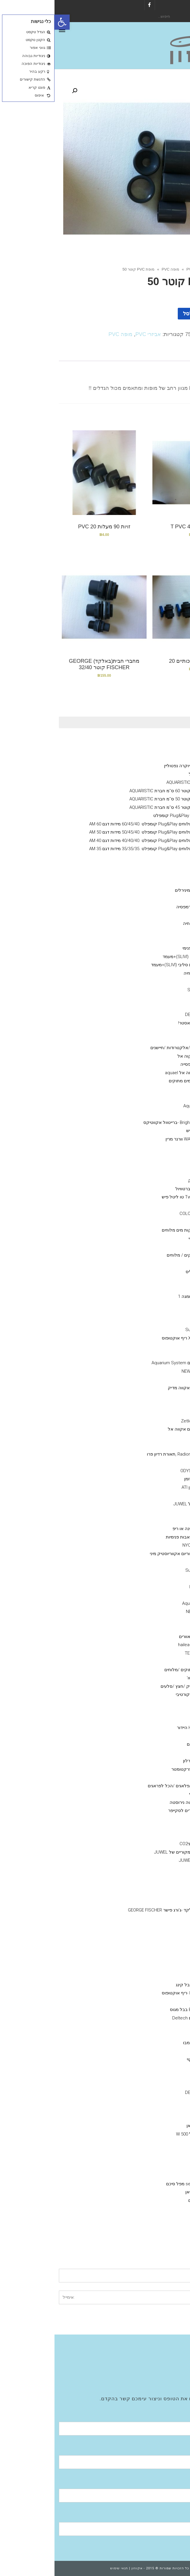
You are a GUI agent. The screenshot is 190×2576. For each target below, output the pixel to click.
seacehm (153, 2101)
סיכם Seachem (147, 989)
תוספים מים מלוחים (156, 1147)
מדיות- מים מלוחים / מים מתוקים (144, 1080)
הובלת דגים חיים (147, 1744)
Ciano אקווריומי (159, 741)
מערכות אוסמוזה (158, 2225)
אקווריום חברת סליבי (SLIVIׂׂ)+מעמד (141, 956)
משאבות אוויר (161, 2109)
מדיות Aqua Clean (145, 1105)
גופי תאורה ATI (149, 1462)
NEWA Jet (141, 1611)
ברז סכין (154, 1885)
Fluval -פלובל (150, 2208)
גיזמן (170, 757)
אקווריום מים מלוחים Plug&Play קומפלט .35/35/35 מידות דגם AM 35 (98, 848)
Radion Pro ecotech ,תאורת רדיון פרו (127, 1454)
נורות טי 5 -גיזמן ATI (144, 1487)
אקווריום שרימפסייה (144, 1064)
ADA (158, 2067)
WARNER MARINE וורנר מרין (136, 1139)
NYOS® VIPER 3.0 (157, 749)
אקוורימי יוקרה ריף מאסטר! (149, 1023)
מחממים (166, 2117)
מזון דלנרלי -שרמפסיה (142, 906)
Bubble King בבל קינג (141, 1984)
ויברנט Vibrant (149, 1163)
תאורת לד (153, 1445)
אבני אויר (165, 1868)
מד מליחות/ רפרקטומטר (139, 1769)
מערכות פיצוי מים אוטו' (153, 1677)
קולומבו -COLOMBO (143, 1213)
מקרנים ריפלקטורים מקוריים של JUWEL (137, 1852)
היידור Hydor (150, 1346)
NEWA (156, 2142)
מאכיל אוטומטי (148, 1794)
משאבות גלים (161, 1321)
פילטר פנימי (163, 940)
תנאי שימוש (64, 2568)
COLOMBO (152, 1006)
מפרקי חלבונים (160, 1959)
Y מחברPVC (151, 1893)
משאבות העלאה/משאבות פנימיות (142, 1537)
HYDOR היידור (149, 2167)
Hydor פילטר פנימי (145, 948)
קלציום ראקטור (159, 1520)
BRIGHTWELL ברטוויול (141, 1188)
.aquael (155, 2158)
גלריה (169, 2364)
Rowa (157, 1089)
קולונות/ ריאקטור (157, 1512)
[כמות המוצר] (171, 313)
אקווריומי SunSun (157, 881)
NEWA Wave (139, 1371)
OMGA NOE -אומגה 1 (143, 1296)
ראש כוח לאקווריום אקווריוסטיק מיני (128, 1553)
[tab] (168, 355)
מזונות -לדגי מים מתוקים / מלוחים (143, 1255)
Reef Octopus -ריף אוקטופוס (134, 1993)
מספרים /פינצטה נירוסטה (138, 1802)
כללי (170, 931)
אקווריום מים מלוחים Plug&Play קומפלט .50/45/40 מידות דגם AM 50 (98, 832)
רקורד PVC (152, 1935)
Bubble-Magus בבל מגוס (138, 2009)
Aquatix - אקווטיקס (156, 915)
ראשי (177, 269)
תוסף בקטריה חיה (145, 923)
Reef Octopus (148, 1586)
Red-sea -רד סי (148, 1238)
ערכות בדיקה (161, 1205)
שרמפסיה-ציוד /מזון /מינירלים (147, 890)
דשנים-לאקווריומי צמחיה (151, 973)
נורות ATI (154, 1412)
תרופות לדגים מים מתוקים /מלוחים (142, 1669)
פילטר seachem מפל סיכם (137, 2183)
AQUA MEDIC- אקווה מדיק (137, 1387)
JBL (158, 1263)
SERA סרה (152, 1288)
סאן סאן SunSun (146, 1329)
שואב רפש (152, 1835)
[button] (7, 22)
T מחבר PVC (150, 1926)
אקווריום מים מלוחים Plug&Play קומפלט (136, 815)
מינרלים (155, 898)
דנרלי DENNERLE (158, 865)
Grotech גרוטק (148, 1180)
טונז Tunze (152, 1379)
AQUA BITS (151, 1279)
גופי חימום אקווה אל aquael (136, 1072)
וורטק (157, 1354)
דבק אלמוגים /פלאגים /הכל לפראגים (127, 1785)
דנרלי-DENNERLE (146, 1014)
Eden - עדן (152, 1595)
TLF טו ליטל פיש (147, 1130)
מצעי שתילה (162, 2026)
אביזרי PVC (141, 269)
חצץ (158, 1703)
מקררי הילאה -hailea (143, 1644)
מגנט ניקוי (153, 1827)
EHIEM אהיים (150, 2217)
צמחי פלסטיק (149, 1711)
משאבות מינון (161, 1495)
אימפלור (143, 2001)
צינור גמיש (153, 1752)
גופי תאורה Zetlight (144, 1421)
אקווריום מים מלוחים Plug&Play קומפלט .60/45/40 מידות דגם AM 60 (98, 824)
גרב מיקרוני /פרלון (145, 1760)
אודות (169, 2347)
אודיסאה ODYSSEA (144, 1470)
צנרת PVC (152, 1951)
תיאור (169, 355)
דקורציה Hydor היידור (142, 1727)
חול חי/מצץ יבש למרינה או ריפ (146, 1528)
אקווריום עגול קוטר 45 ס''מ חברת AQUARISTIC (118, 807)
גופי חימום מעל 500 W (142, 2134)
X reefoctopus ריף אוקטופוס (134, 1338)
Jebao (156, 1578)
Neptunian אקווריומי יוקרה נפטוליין (142, 765)
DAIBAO (155, 1561)
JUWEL (155, 1968)
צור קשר (167, 2380)
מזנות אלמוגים (160, 1039)
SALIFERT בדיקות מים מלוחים (134, 1230)
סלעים (156, 1719)
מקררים (166, 1628)
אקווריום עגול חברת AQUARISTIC (143, 782)
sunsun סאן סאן (147, 2125)
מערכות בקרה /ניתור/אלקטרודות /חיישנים (135, 1047)
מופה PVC (116, 269)
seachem (153, 1097)
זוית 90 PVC (151, 1918)
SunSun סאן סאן (146, 2192)
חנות (162, 269)
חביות (157, 1777)
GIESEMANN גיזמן (146, 1478)
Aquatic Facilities (158, 2372)
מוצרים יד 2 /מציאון (156, 1031)
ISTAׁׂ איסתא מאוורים (143, 1636)
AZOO (156, 981)
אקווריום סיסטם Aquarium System (129, 1362)
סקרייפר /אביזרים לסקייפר (138, 1810)
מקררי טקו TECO (146, 1653)
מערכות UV (163, 1661)
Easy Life (153, 998)
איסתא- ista (151, 2075)
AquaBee (153, 1620)
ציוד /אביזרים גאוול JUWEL (149, 1860)
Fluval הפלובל (160, 873)
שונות (169, 1736)
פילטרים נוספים (148, 2200)
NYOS (156, 1976)
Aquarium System (145, 1603)
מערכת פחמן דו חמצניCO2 (149, 1843)
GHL (158, 1437)
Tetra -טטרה (150, 1313)
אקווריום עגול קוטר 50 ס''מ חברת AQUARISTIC (118, 799)
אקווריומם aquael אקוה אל (148, 1056)
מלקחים (154, 1819)
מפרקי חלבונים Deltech (140, 2018)
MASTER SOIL (149, 2034)
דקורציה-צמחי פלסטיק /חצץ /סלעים (140, 1686)
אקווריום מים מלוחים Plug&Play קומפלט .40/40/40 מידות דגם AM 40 (98, 840)
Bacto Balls (151, 1114)
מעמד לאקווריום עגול (154, 774)
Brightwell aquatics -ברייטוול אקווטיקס (125, 1122)
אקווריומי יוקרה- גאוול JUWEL (146, 1503)
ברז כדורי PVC (149, 1902)
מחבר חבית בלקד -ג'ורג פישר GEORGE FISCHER (117, 1910)
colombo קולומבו (145, 2042)
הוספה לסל (141, 314)
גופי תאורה (164, 1404)
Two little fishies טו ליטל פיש (134, 1197)
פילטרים (166, 2175)
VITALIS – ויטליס (146, 1271)
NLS (158, 1304)
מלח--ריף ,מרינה (159, 1396)
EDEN (157, 2150)
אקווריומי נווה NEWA (155, 857)
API (159, 1246)
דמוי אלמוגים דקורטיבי (141, 1694)
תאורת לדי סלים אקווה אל (137, 1429)
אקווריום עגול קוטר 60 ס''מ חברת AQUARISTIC (118, 790)
